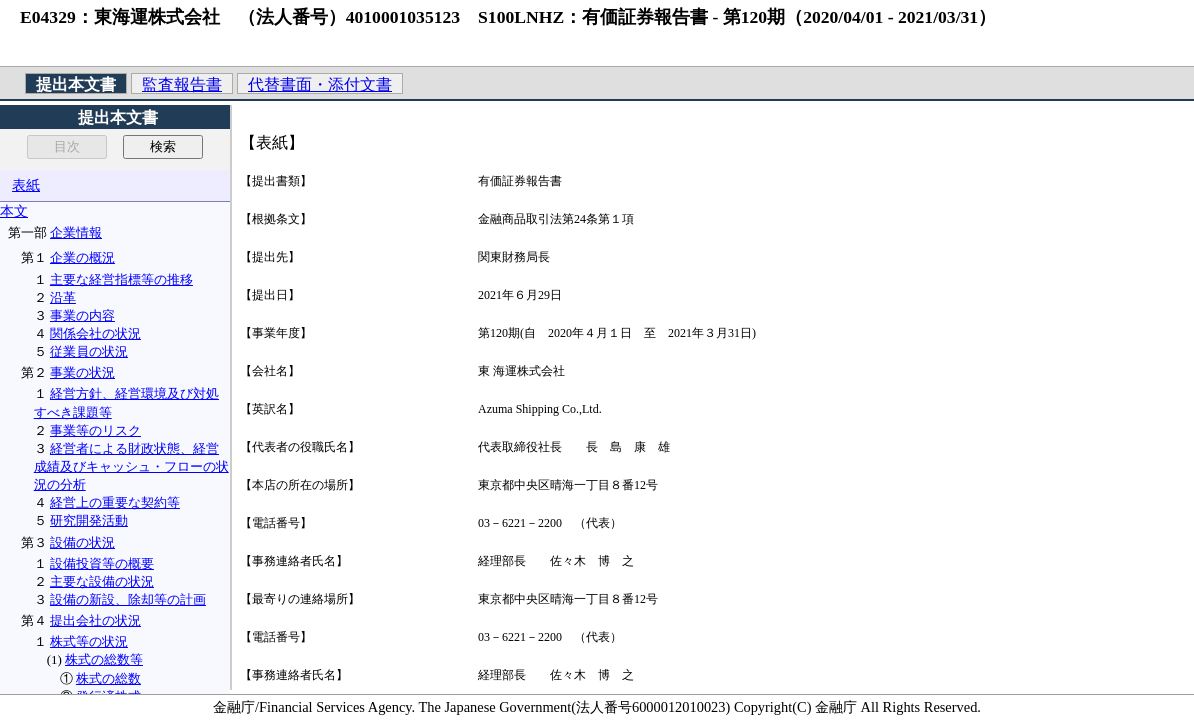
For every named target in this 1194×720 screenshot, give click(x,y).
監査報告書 (182, 84)
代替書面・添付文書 (320, 84)
